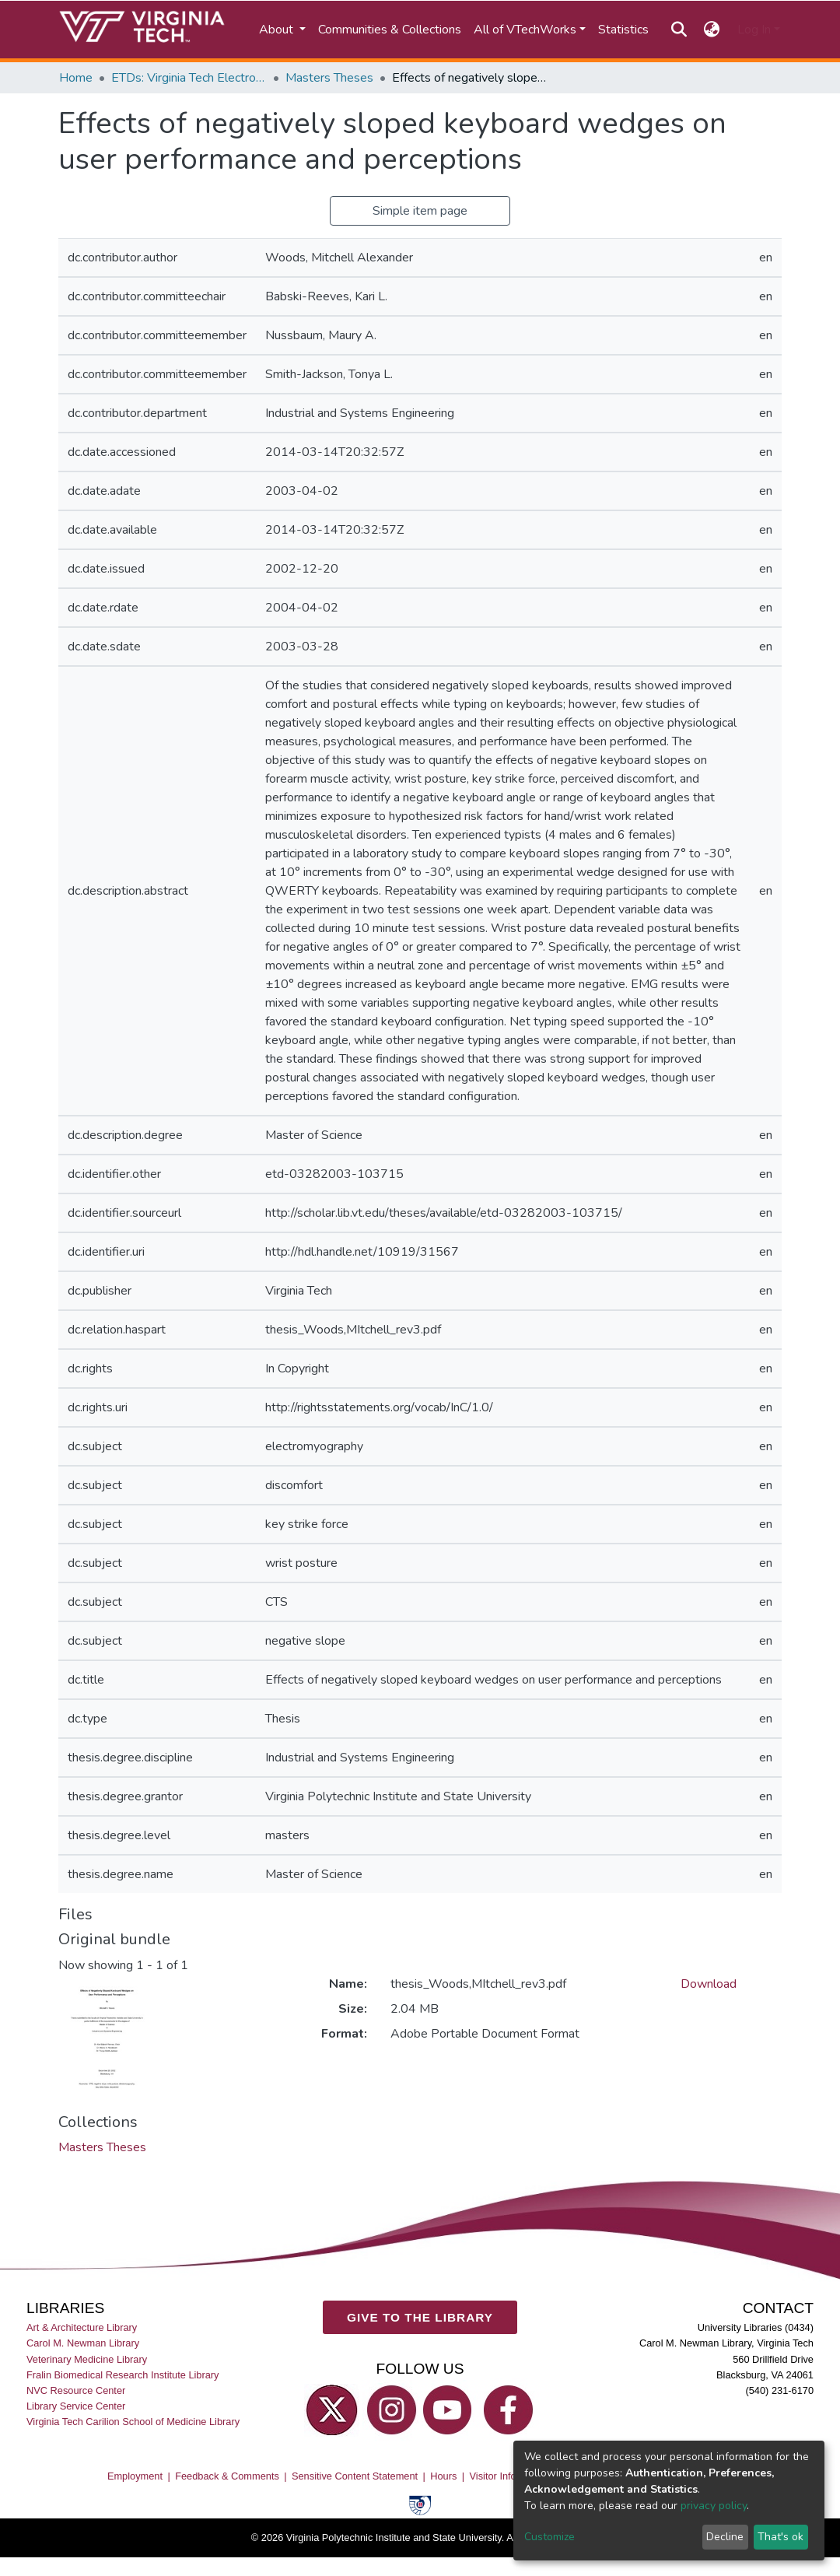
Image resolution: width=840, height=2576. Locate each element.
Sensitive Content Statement (355, 2475)
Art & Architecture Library (81, 2327)
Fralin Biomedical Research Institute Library (122, 2374)
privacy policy (714, 2505)
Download (709, 1983)
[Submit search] (678, 29)
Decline (725, 2536)
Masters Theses (329, 77)
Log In (754, 29)
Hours (443, 2475)
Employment (135, 2475)
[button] (712, 29)
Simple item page (420, 210)
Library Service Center (75, 2405)
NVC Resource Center (75, 2390)
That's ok (780, 2536)
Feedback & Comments (227, 2475)
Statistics (623, 29)
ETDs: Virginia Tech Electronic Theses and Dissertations (189, 77)
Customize (549, 2536)
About (277, 29)
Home (76, 77)
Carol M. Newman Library (82, 2343)
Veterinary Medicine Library (86, 2358)
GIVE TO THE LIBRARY (420, 2316)
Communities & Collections (389, 29)
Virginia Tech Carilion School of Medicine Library (133, 2421)
